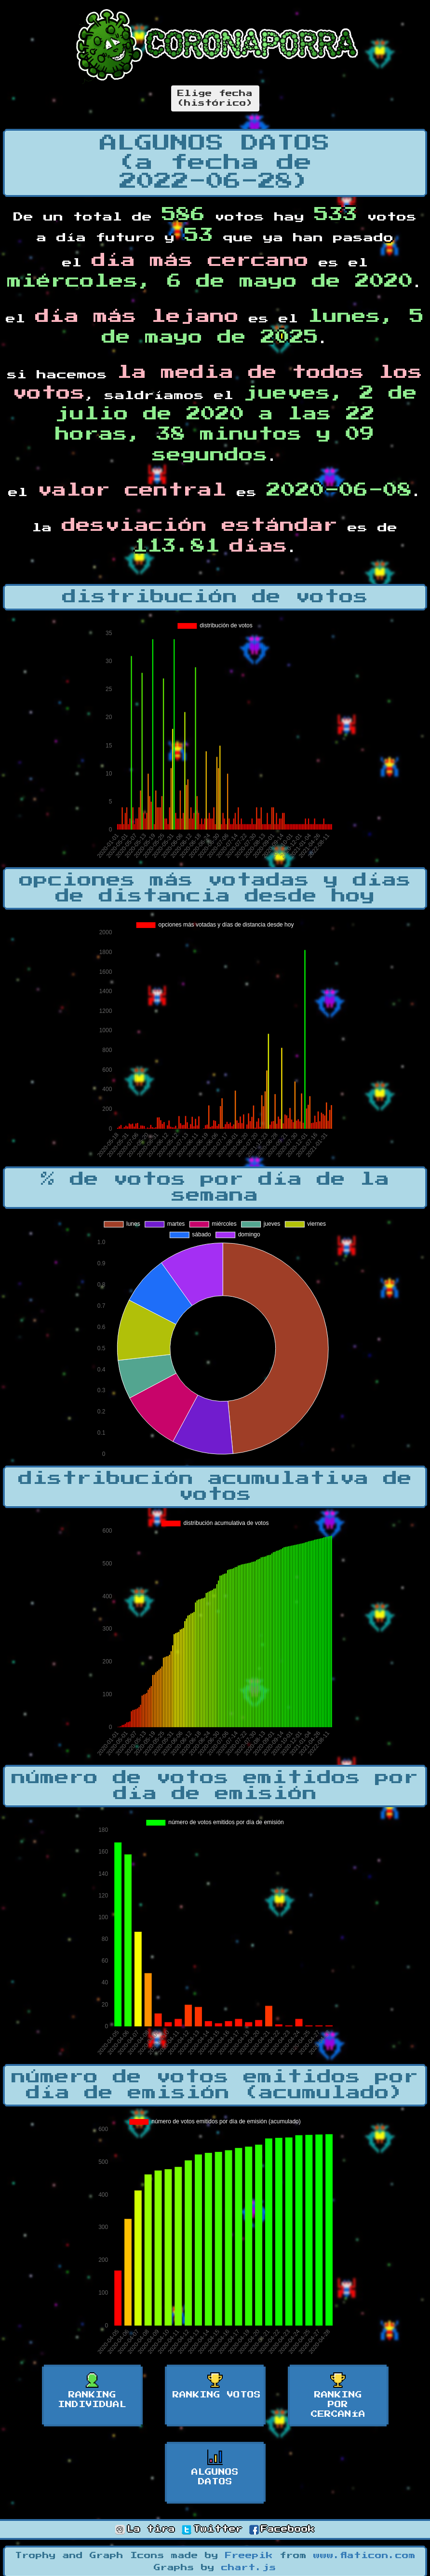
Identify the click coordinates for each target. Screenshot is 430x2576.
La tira (145, 2529)
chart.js (248, 2567)
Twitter (212, 2529)
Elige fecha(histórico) (215, 98)
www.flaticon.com (364, 2555)
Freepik (249, 2555)
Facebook (282, 2529)
